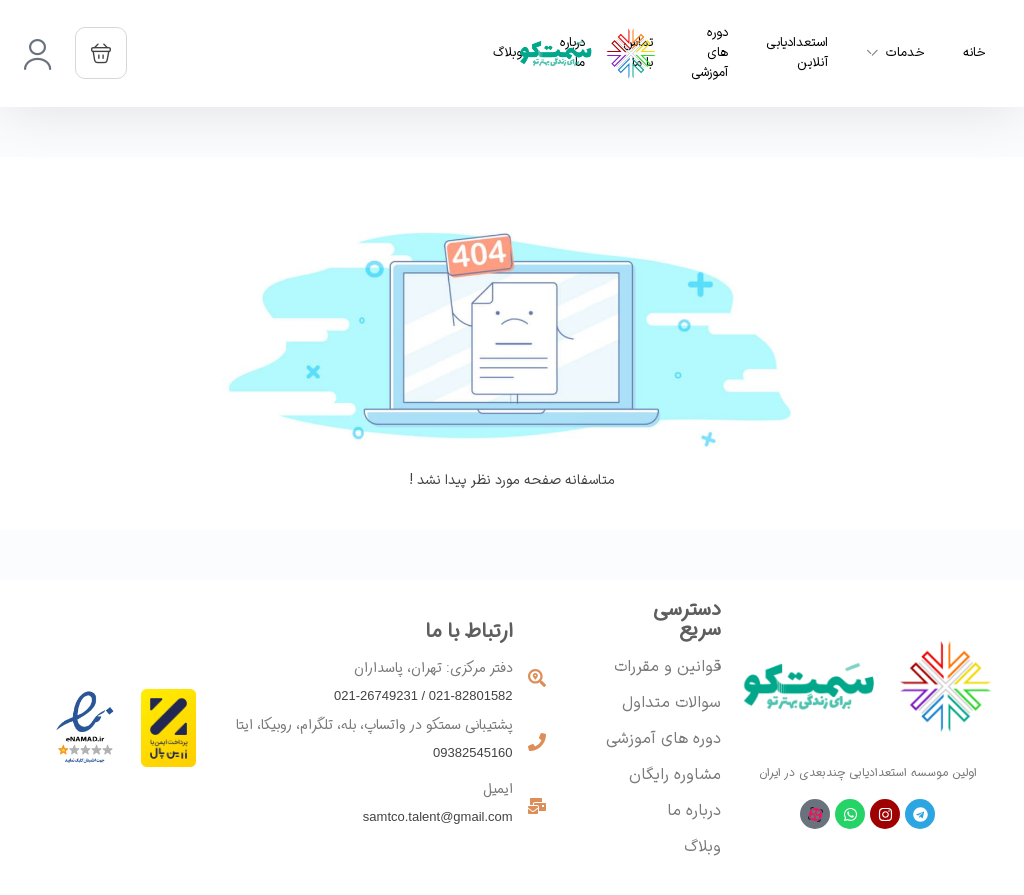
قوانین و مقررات (667, 667)
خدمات (905, 53)
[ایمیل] (537, 806)
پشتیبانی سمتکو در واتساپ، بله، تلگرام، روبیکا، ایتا (374, 725)
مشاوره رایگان (675, 775)
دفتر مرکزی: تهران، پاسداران (433, 668)
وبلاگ (702, 847)
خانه (974, 53)
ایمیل (498, 789)
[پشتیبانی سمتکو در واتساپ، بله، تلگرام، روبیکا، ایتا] (537, 742)
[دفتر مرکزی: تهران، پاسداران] (537, 678)
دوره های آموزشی (709, 53)
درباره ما (694, 811)
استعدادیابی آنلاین (797, 53)
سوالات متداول (671, 703)
